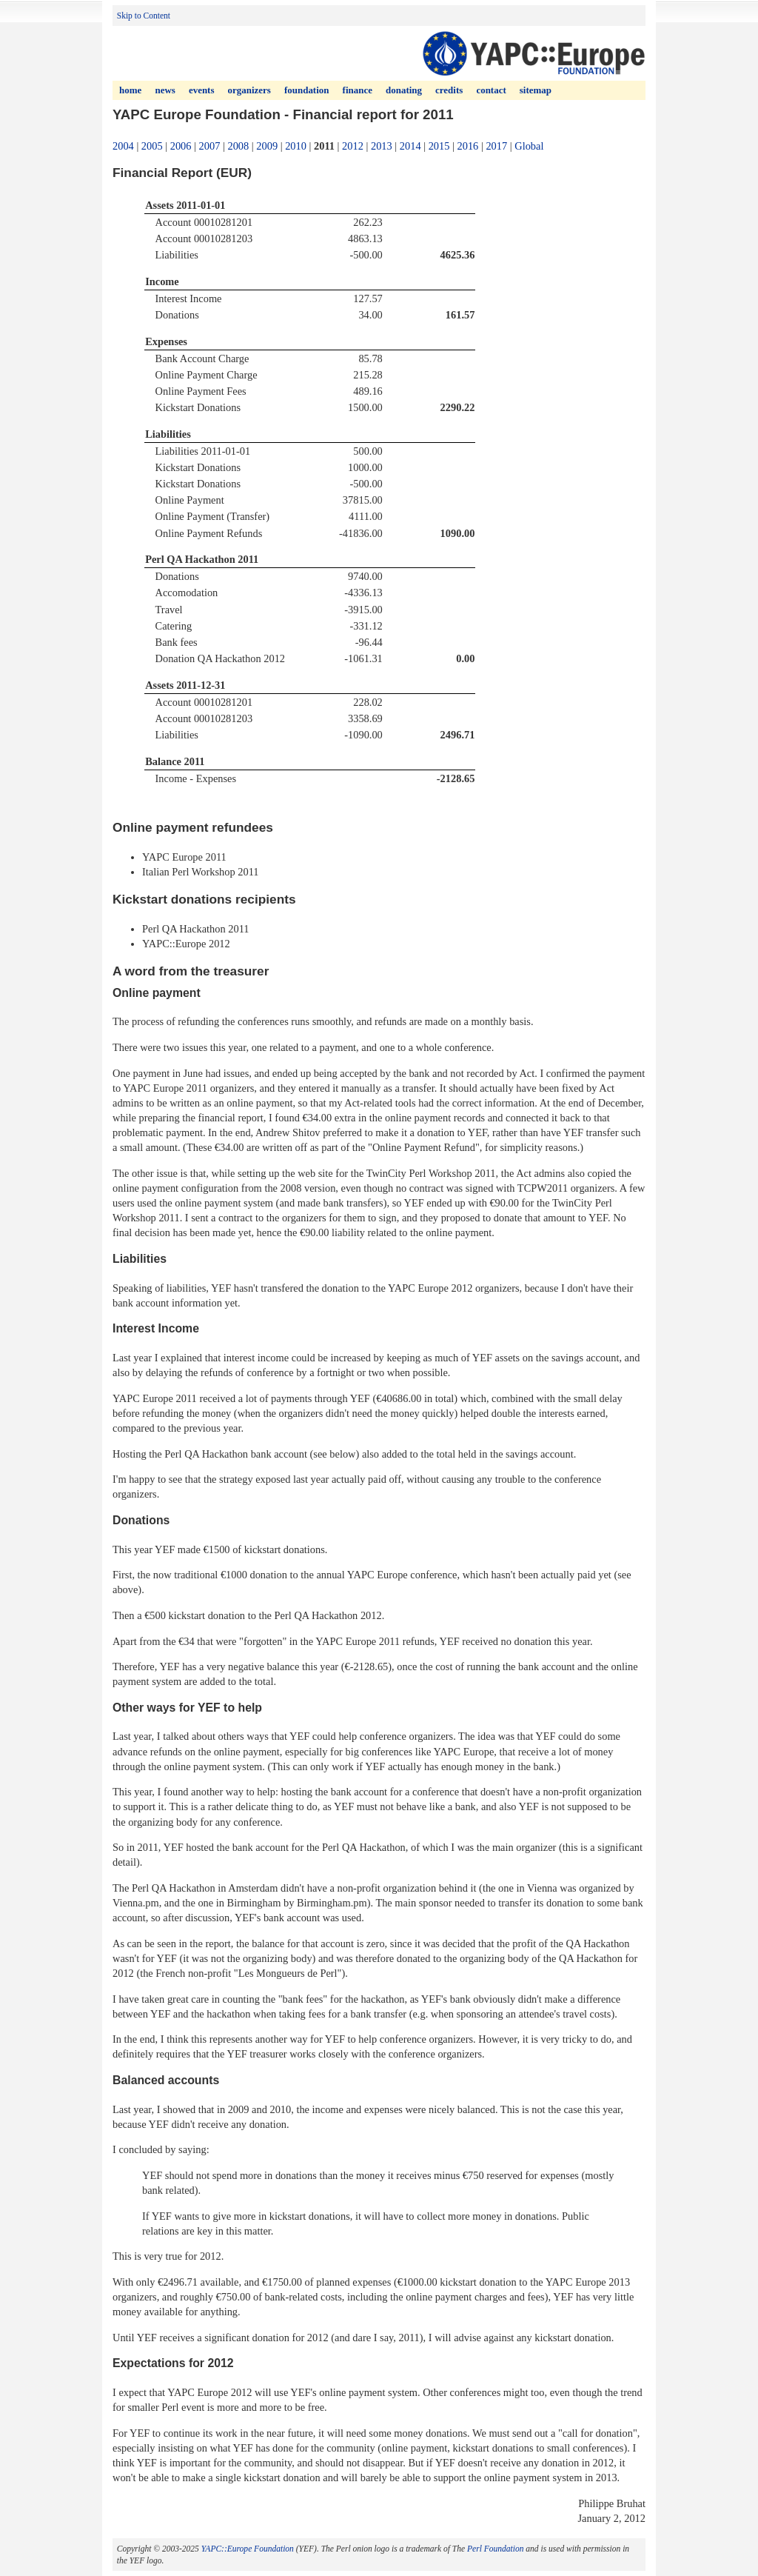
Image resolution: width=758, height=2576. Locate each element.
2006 (181, 146)
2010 (295, 146)
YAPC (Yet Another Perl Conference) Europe (533, 53)
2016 (468, 146)
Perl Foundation (495, 2548)
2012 (352, 146)
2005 (152, 146)
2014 (410, 146)
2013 (381, 146)
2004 (123, 146)
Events (202, 90)
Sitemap (535, 90)
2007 (210, 146)
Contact (491, 90)
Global (528, 146)
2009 (267, 146)
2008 (238, 146)
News (165, 90)
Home (130, 90)
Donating (404, 90)
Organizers (249, 90)
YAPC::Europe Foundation (247, 2548)
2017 (496, 146)
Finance (357, 90)
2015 (439, 146)
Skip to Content (143, 15)
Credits (449, 90)
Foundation (306, 90)
